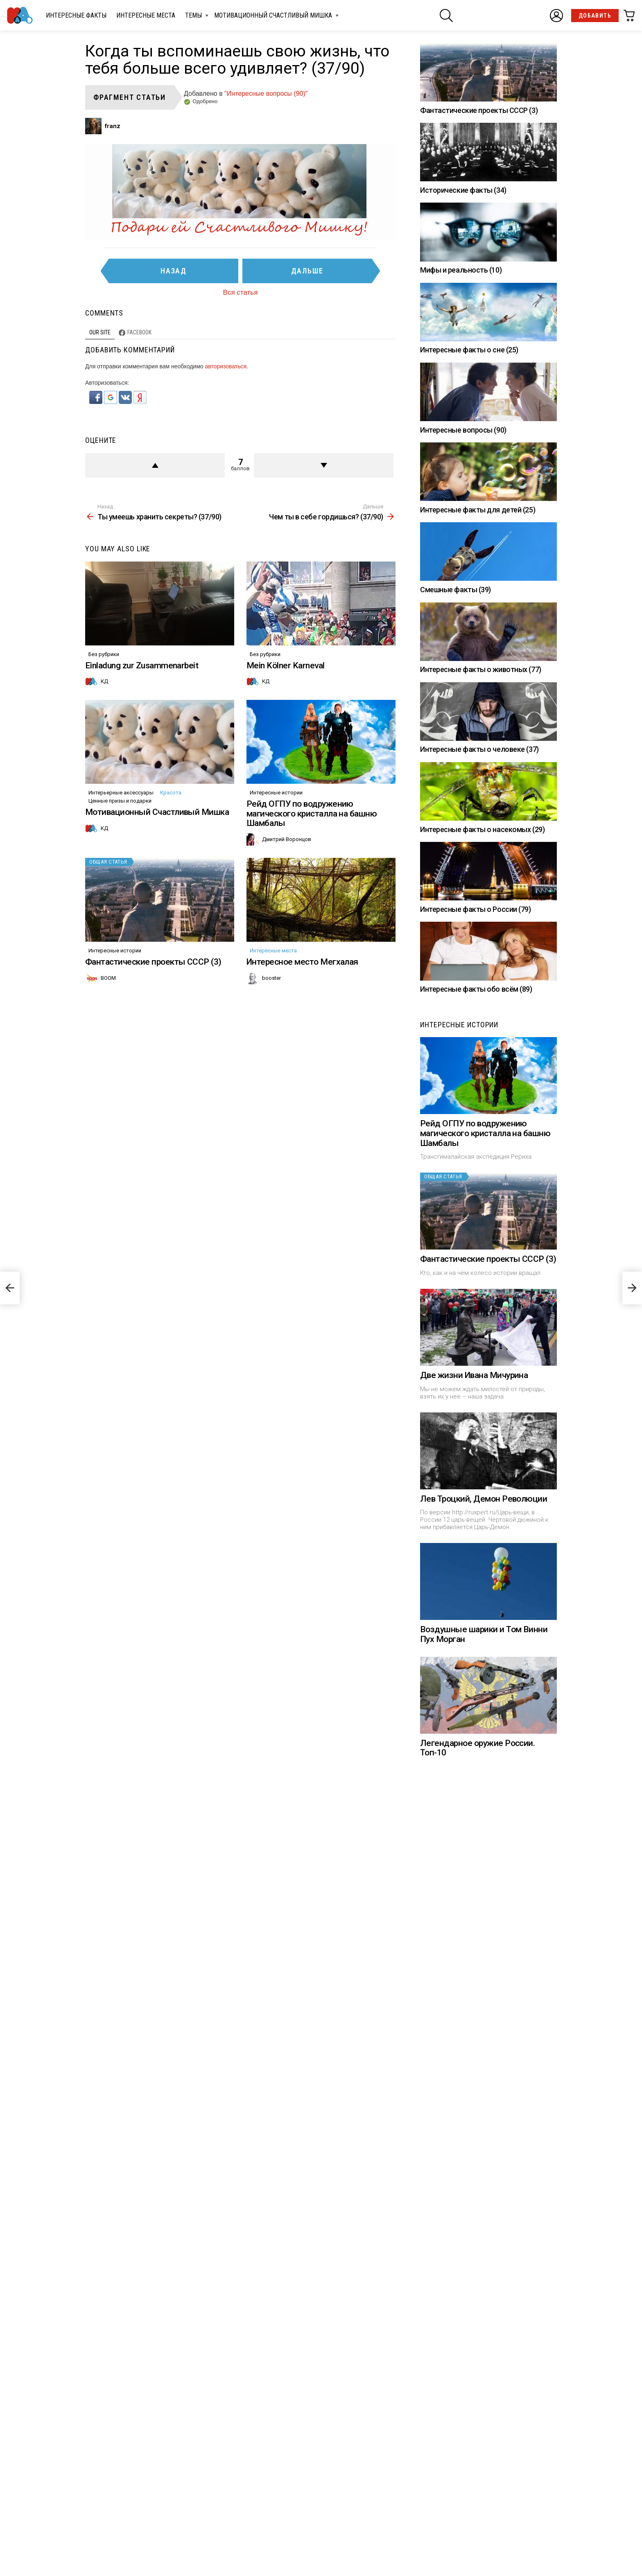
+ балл (155, 465)
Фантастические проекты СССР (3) (153, 962)
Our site (100, 332)
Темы (193, 16)
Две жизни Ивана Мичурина (474, 1375)
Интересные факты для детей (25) (477, 509)
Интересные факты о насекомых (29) (482, 829)
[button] (96, 402)
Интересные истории (276, 792)
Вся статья (240, 292)
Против (323, 465)
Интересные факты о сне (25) (469, 349)
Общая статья (108, 862)
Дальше (307, 270)
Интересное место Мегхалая (302, 962)
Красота (170, 792)
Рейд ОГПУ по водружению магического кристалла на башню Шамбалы (311, 813)
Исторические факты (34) (463, 190)
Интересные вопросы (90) (463, 430)
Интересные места (145, 15)
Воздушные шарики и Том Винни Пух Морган (483, 1634)
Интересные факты (76, 15)
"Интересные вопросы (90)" (265, 93)
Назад (173, 270)
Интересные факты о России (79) (475, 909)
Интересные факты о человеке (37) (479, 749)
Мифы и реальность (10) (461, 270)
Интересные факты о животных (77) (480, 669)
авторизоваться (225, 366)
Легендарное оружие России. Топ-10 (477, 1748)
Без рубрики (103, 654)
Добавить (595, 15)
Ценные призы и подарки (119, 801)
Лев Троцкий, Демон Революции (483, 1499)
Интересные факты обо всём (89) (476, 989)
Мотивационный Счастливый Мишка (273, 16)
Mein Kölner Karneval (285, 665)
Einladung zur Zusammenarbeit (141, 665)
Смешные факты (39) (455, 589)
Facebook (139, 332)
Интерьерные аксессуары (121, 792)
